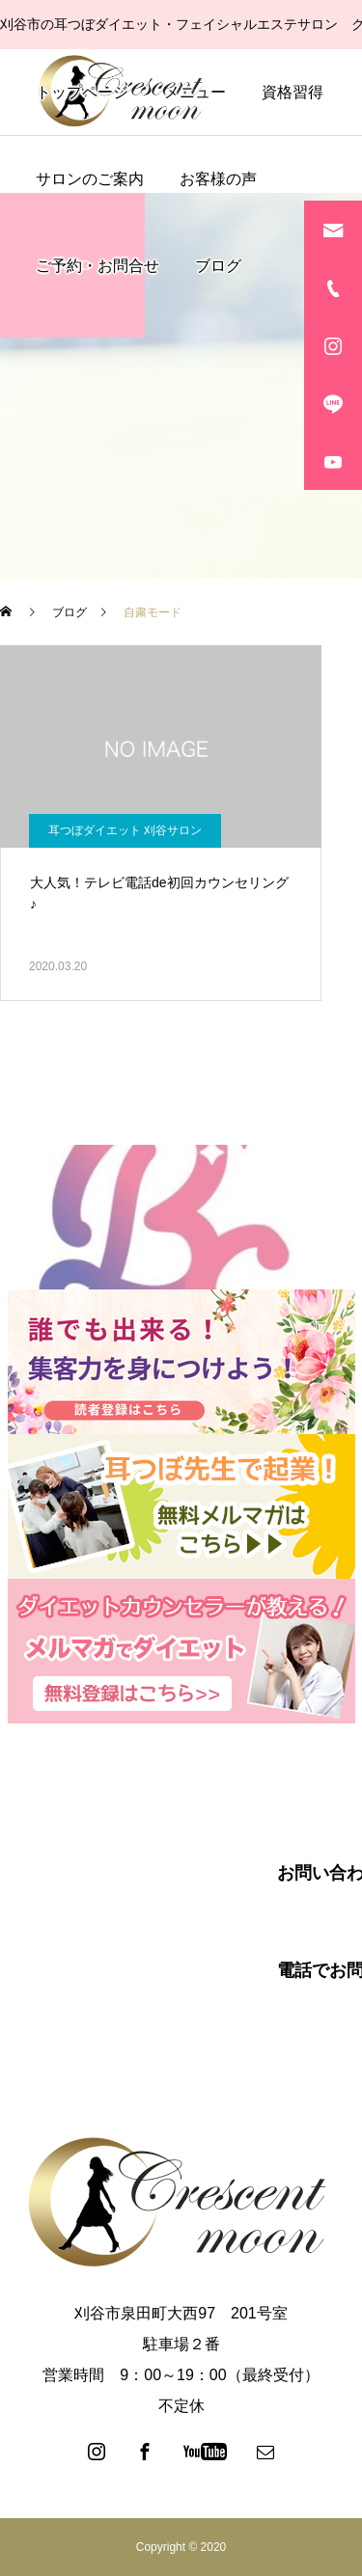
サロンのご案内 (90, 179)
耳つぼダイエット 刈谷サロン (125, 830)
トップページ (82, 92)
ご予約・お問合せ (97, 266)
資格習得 (292, 92)
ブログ (218, 266)
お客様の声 (218, 179)
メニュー (195, 92)
